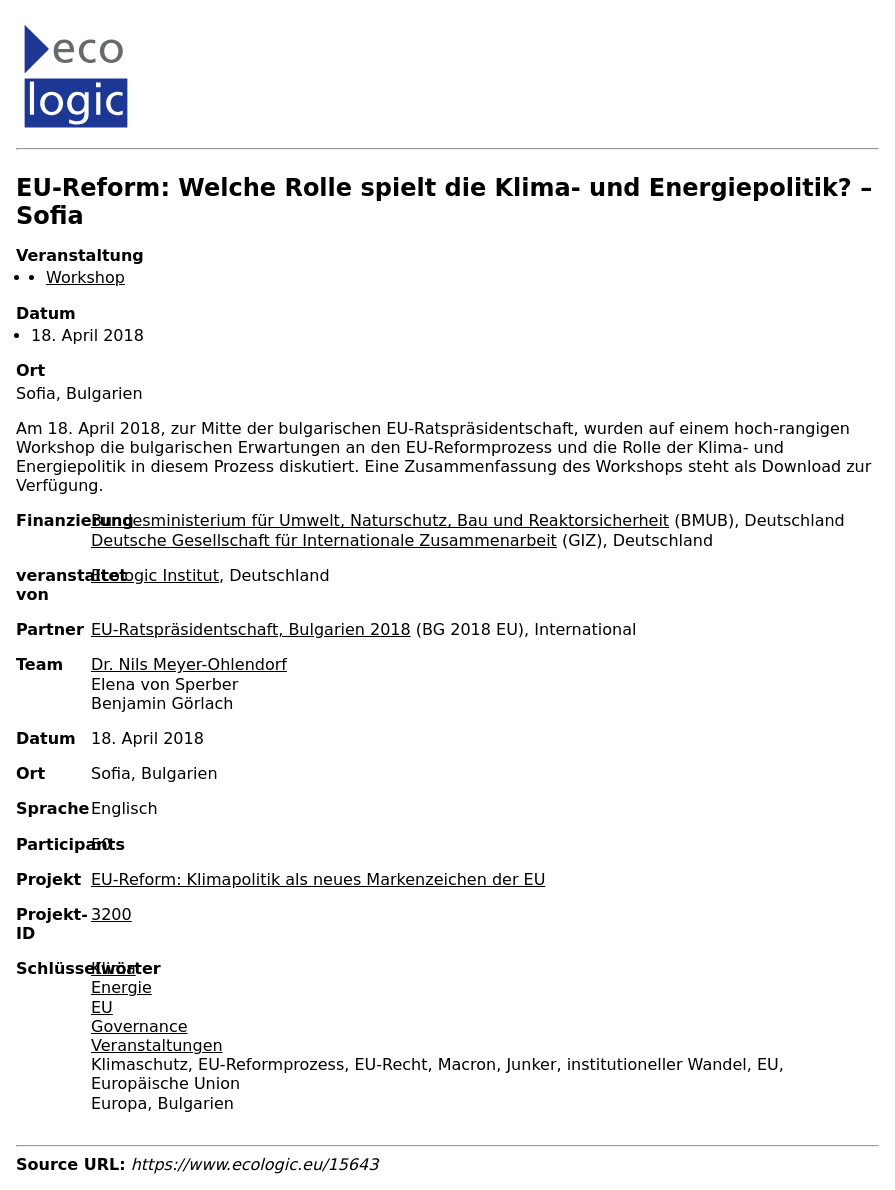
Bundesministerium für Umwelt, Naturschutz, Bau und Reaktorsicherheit (380, 520)
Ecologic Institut (155, 575)
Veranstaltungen (157, 1045)
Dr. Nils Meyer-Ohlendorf (189, 664)
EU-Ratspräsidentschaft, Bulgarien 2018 (251, 629)
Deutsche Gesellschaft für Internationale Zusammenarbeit (324, 540)
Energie (121, 987)
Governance (139, 1026)
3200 (111, 914)
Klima (113, 968)
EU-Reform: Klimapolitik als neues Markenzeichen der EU (318, 879)
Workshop (85, 277)
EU (102, 1007)
